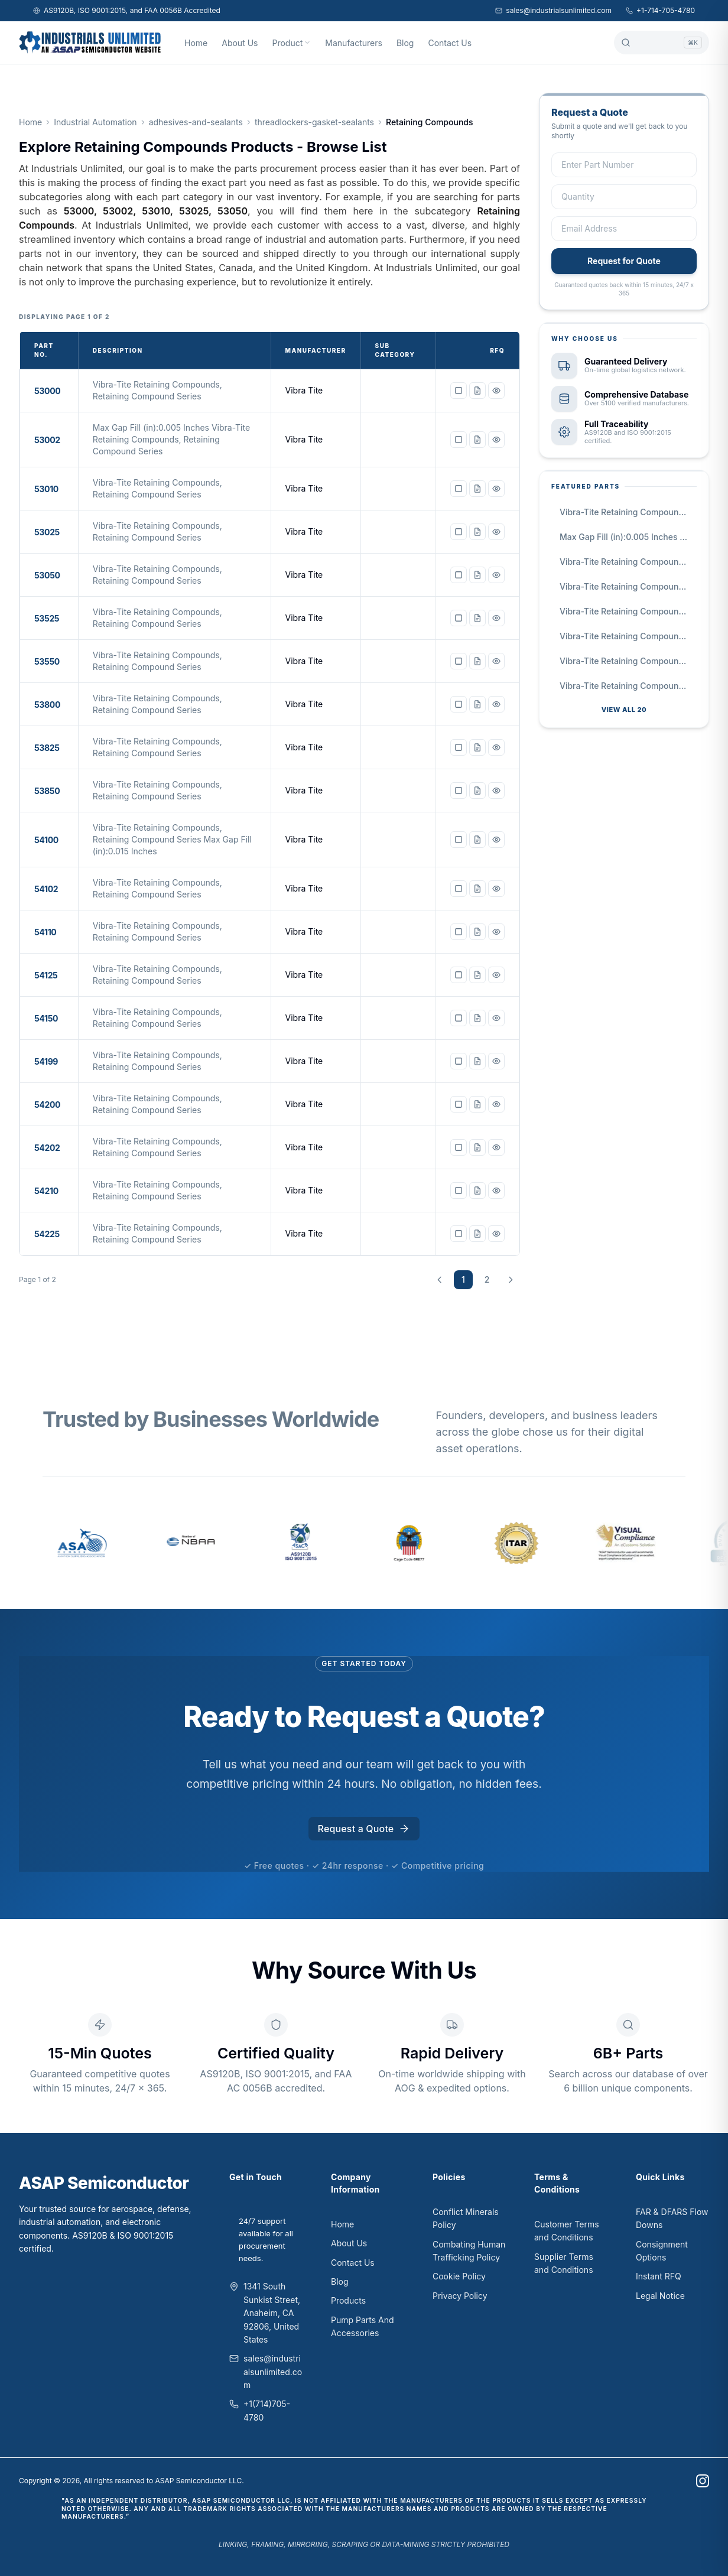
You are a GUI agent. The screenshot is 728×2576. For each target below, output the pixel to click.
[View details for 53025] (496, 531)
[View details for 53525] (496, 618)
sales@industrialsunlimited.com (553, 10)
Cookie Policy (459, 2276)
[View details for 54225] (496, 1233)
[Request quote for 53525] (477, 618)
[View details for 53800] (496, 704)
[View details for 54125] (496, 975)
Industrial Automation (95, 122)
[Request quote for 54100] (477, 839)
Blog (405, 43)
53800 (47, 705)
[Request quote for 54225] (477, 1233)
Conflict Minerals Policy (466, 2218)
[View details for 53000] (496, 390)
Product (291, 43)
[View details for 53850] (496, 790)
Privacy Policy (460, 2296)
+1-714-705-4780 (660, 10)
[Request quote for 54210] (477, 1190)
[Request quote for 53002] (477, 439)
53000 (47, 391)
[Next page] (510, 1279)
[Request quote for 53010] (477, 488)
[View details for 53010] (496, 488)
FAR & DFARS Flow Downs (672, 2218)
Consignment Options (662, 2250)
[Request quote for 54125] (477, 975)
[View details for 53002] (496, 439)
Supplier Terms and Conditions (563, 2263)
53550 (47, 661)
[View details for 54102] (496, 888)
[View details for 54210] (496, 1190)
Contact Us (450, 43)
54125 (45, 975)
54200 (47, 1105)
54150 (46, 1018)
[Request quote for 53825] (477, 747)
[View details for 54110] (496, 931)
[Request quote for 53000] (477, 390)
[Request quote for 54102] (477, 888)
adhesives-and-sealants (196, 122)
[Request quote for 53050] (477, 575)
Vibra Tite (304, 390)
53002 (47, 440)
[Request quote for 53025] (477, 531)
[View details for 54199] (496, 1061)
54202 (47, 1148)
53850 (47, 791)
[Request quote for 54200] (477, 1104)
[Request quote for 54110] (477, 931)
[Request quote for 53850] (477, 790)
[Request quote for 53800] (477, 704)
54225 (47, 1234)
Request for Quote (624, 261)
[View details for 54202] (496, 1147)
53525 (46, 618)
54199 (46, 1061)
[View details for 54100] (496, 839)
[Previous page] (439, 1279)
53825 (47, 748)
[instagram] (702, 2480)
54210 (46, 1191)
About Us (240, 43)
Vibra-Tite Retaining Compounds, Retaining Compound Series (628, 512)
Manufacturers (353, 43)
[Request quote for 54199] (477, 1061)
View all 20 (624, 709)
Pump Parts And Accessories (362, 2326)
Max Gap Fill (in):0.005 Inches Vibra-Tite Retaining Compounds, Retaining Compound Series (628, 537)
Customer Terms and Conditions (566, 2230)
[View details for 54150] (496, 1018)
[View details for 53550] (496, 661)
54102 (46, 889)
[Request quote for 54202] (477, 1147)
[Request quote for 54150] (477, 1018)
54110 (45, 932)
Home (195, 43)
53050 (47, 575)
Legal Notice (660, 2296)
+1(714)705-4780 (266, 2410)
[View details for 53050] (496, 575)
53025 (47, 532)
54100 (46, 840)
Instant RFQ (658, 2276)
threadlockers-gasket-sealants (314, 122)
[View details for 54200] (496, 1104)
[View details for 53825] (496, 747)
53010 (46, 489)
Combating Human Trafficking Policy (469, 2250)
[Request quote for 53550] (477, 661)
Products (348, 2300)
